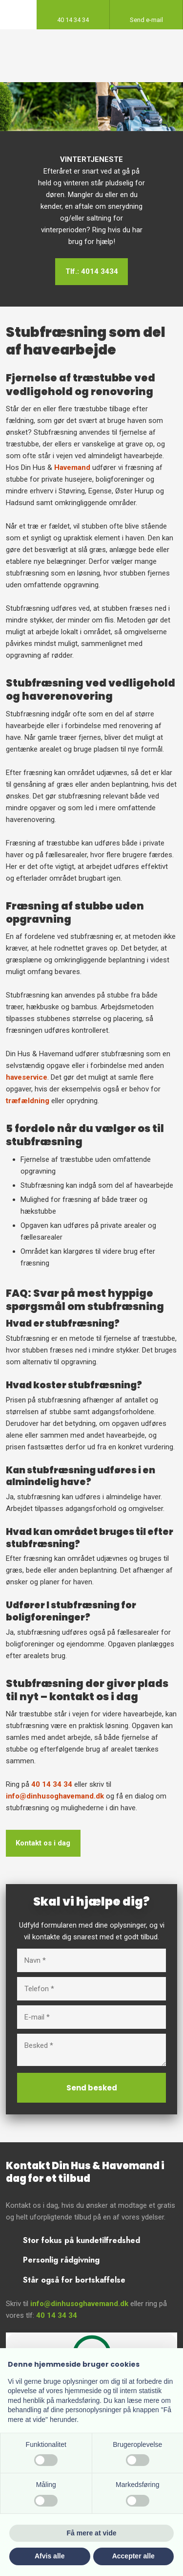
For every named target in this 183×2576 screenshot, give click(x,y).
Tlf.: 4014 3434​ (91, 271)
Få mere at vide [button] (92, 2533)
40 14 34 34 (51, 1784)
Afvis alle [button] (49, 2556)
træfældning (27, 1100)
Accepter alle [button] (133, 2556)
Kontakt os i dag (43, 1843)
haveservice (26, 1077)
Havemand (72, 467)
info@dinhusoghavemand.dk (55, 1796)
